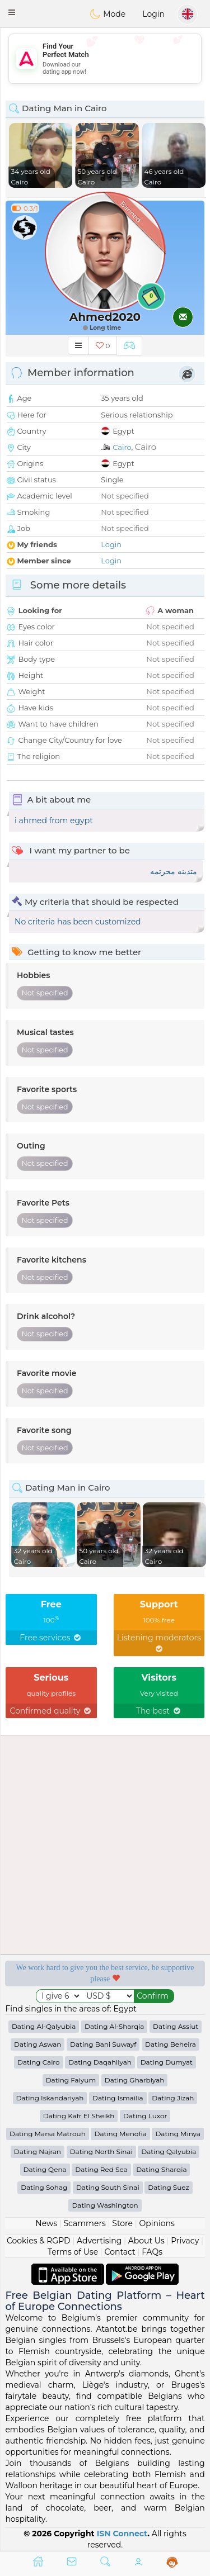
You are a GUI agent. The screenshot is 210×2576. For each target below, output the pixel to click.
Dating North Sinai (101, 2151)
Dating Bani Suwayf (103, 2044)
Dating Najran (37, 2151)
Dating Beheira (170, 2044)
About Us (146, 2241)
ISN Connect (122, 2533)
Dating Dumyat (167, 2062)
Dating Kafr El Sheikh (79, 2116)
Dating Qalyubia (168, 2151)
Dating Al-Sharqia (114, 2026)
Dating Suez (168, 2187)
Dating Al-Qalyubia (44, 2026)
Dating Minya (177, 2133)
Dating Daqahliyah (100, 2062)
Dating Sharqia (161, 2169)
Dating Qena (45, 2169)
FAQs (152, 2252)
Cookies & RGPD (39, 2241)
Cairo (122, 447)
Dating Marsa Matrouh (48, 2133)
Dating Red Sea (101, 2169)
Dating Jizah (173, 2098)
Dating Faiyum (71, 2080)
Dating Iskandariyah (50, 2098)
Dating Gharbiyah (135, 2080)
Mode (107, 14)
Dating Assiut (175, 2026)
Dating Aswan (37, 2044)
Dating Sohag (44, 2187)
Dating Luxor (145, 2116)
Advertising (99, 2241)
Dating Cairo (38, 2062)
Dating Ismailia (117, 2098)
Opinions (156, 2223)
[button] (12, 12)
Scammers (84, 2223)
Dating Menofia (120, 2133)
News (46, 2223)
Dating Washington (105, 2205)
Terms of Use (73, 2252)
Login (153, 14)
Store (122, 2223)
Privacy (185, 2241)
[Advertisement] (105, 59)
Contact (120, 2252)
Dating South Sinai (107, 2187)
